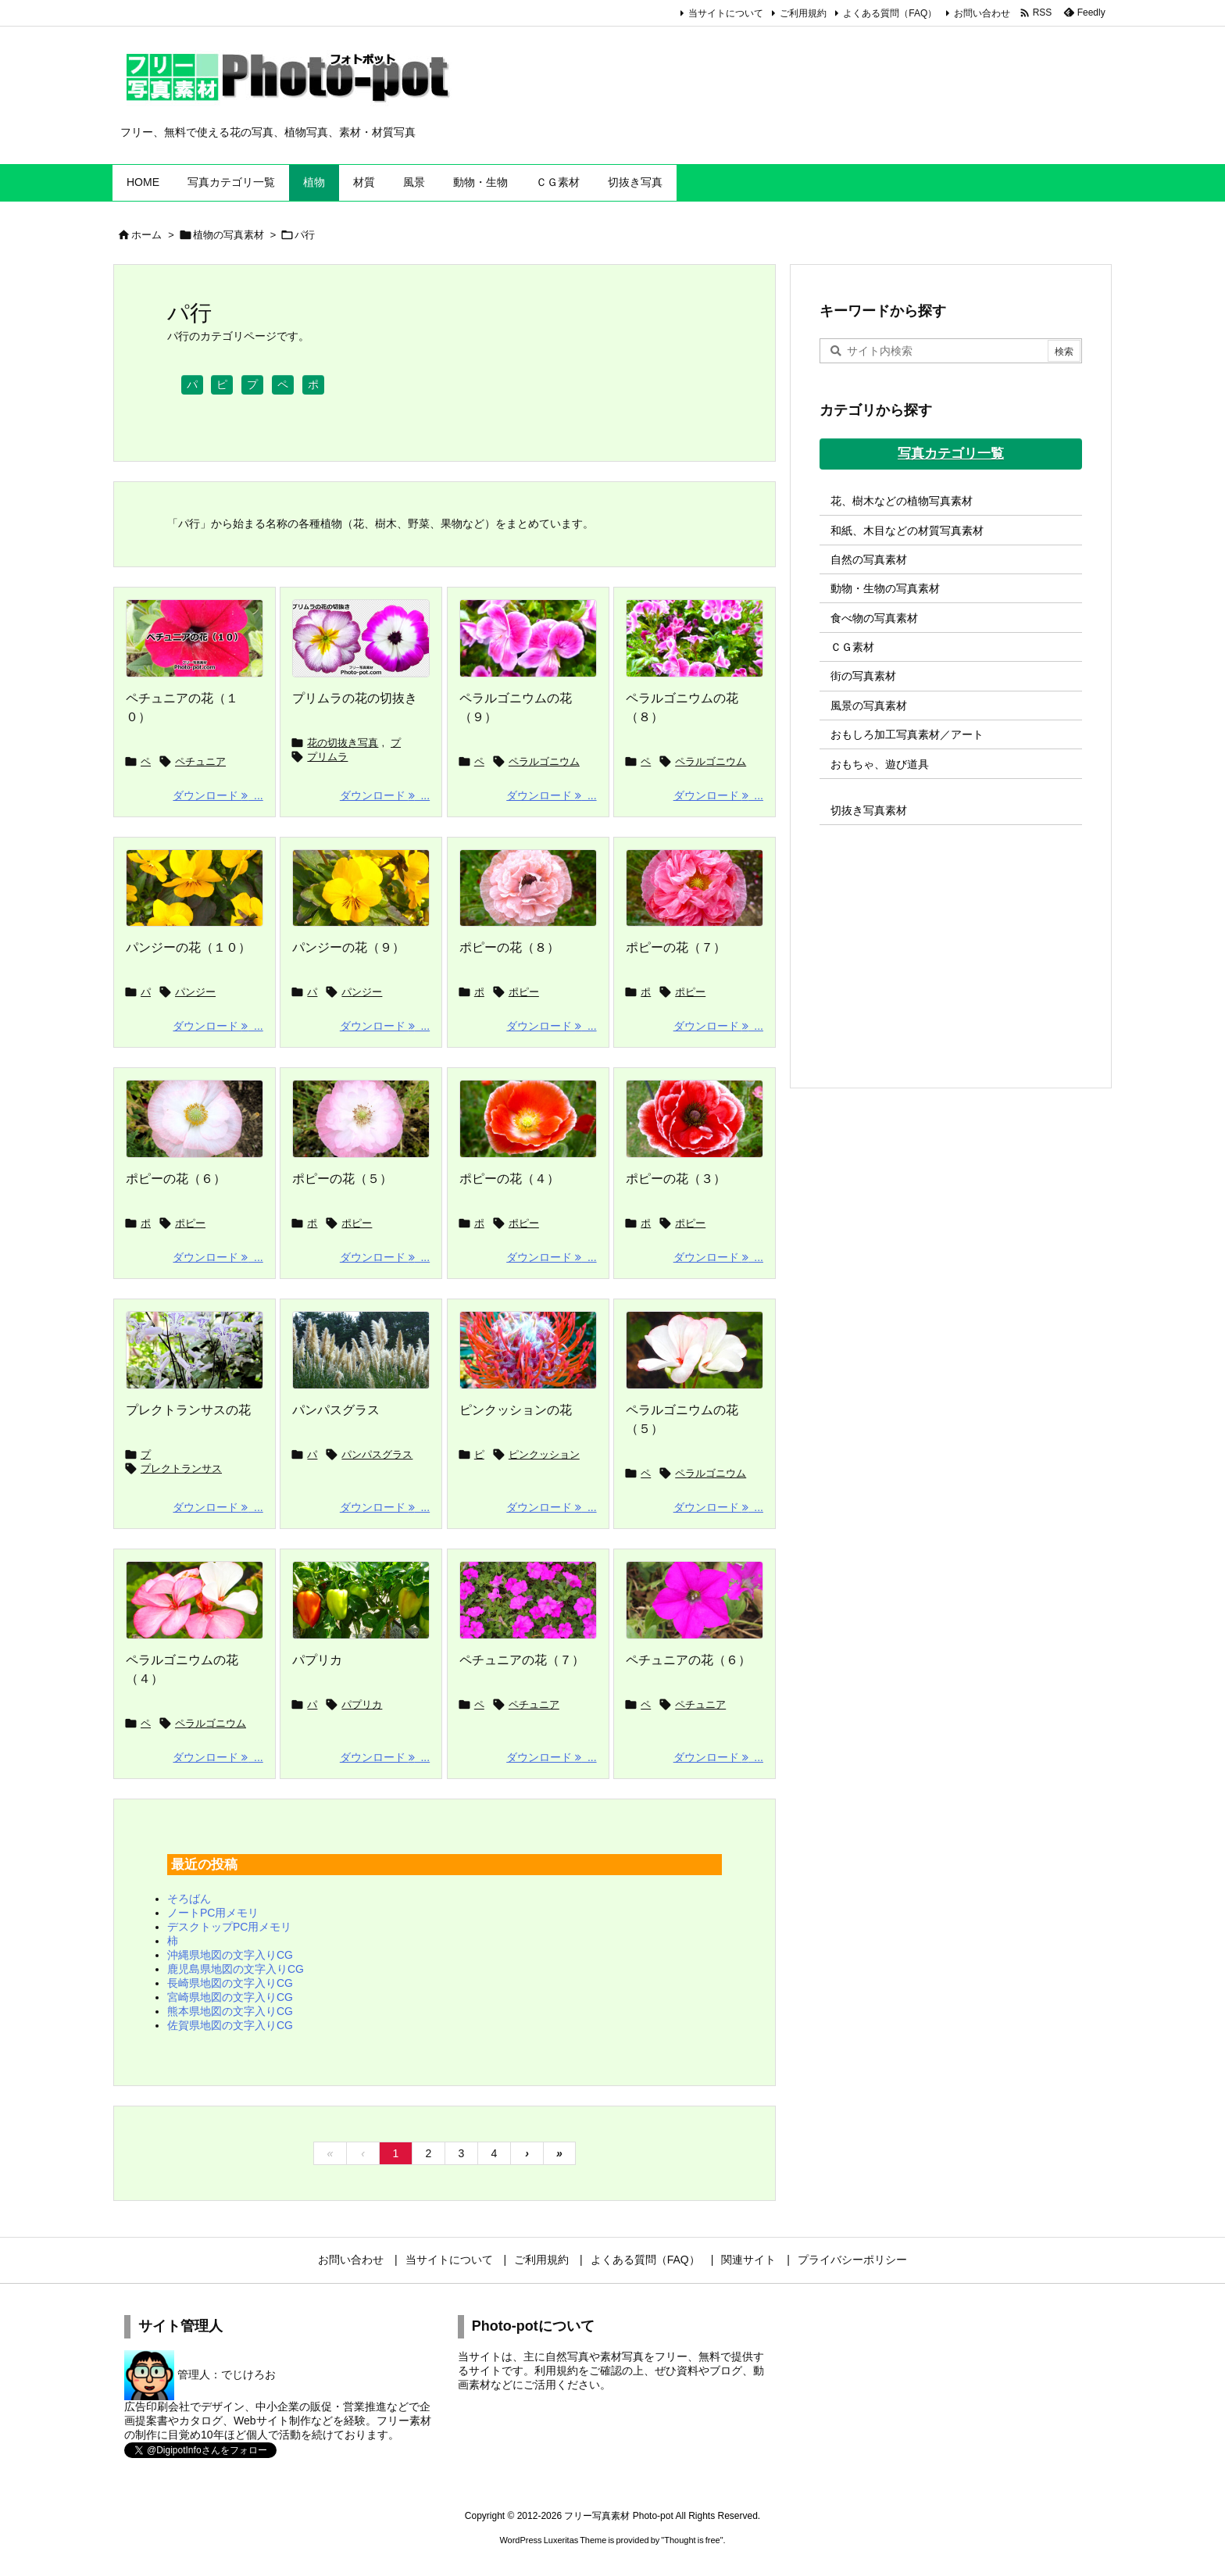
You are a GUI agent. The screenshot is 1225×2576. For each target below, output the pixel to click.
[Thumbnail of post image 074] (528, 1350)
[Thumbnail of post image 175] (528, 638)
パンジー (195, 992)
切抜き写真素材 (868, 810)
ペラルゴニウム (544, 761)
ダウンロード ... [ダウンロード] (217, 795)
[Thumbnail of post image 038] (694, 1350)
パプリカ (317, 1660)
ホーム (146, 235)
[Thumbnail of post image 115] (361, 1600)
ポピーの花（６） (176, 1178)
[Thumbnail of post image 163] (694, 638)
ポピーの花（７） (676, 947)
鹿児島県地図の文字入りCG (235, 1969)
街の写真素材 (863, 676)
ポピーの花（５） (342, 1178)
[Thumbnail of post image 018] (528, 888)
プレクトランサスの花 (188, 1410)
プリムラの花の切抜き (354, 698)
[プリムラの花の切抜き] (361, 638)
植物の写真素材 (228, 235)
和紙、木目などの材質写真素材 (907, 530)
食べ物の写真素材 (874, 618)
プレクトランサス (181, 1468)
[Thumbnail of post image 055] (528, 1600)
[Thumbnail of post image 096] (694, 1119)
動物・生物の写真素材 (885, 588)
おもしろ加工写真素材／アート (907, 734)
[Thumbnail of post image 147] (361, 1119)
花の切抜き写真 (342, 743)
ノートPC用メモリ (213, 1912)
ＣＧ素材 (852, 647)
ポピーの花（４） (509, 1178)
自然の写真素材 (868, 559)
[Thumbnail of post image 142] (694, 888)
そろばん (189, 1898)
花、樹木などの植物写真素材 (901, 501)
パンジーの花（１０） (188, 947)
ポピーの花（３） (676, 1178)
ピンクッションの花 (515, 1410)
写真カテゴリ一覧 (951, 453)
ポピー (524, 992)
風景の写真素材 (868, 705)
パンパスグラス (336, 1410)
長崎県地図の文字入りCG (230, 1983)
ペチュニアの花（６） (688, 1660)
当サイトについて (725, 13)
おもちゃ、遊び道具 (879, 764)
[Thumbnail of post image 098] (194, 888)
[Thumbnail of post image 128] (194, 1350)
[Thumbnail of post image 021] (194, 1119)
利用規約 (556, 2370)
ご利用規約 (803, 13)
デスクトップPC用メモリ (229, 1926)
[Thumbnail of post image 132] (528, 1119)
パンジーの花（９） (348, 947)
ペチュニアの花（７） (521, 1660)
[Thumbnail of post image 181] (694, 1600)
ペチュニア (200, 761)
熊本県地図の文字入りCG (230, 2011)
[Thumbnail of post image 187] (194, 1600)
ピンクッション (544, 1454)
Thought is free (692, 2540)
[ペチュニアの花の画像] (194, 638)
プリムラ (327, 757)
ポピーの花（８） (509, 947)
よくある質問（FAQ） (890, 13)
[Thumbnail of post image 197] (361, 888)
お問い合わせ (982, 13)
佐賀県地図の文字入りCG (230, 2025)
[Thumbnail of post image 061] (361, 1350)
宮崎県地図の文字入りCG (230, 1997)
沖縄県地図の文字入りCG (230, 1955)
